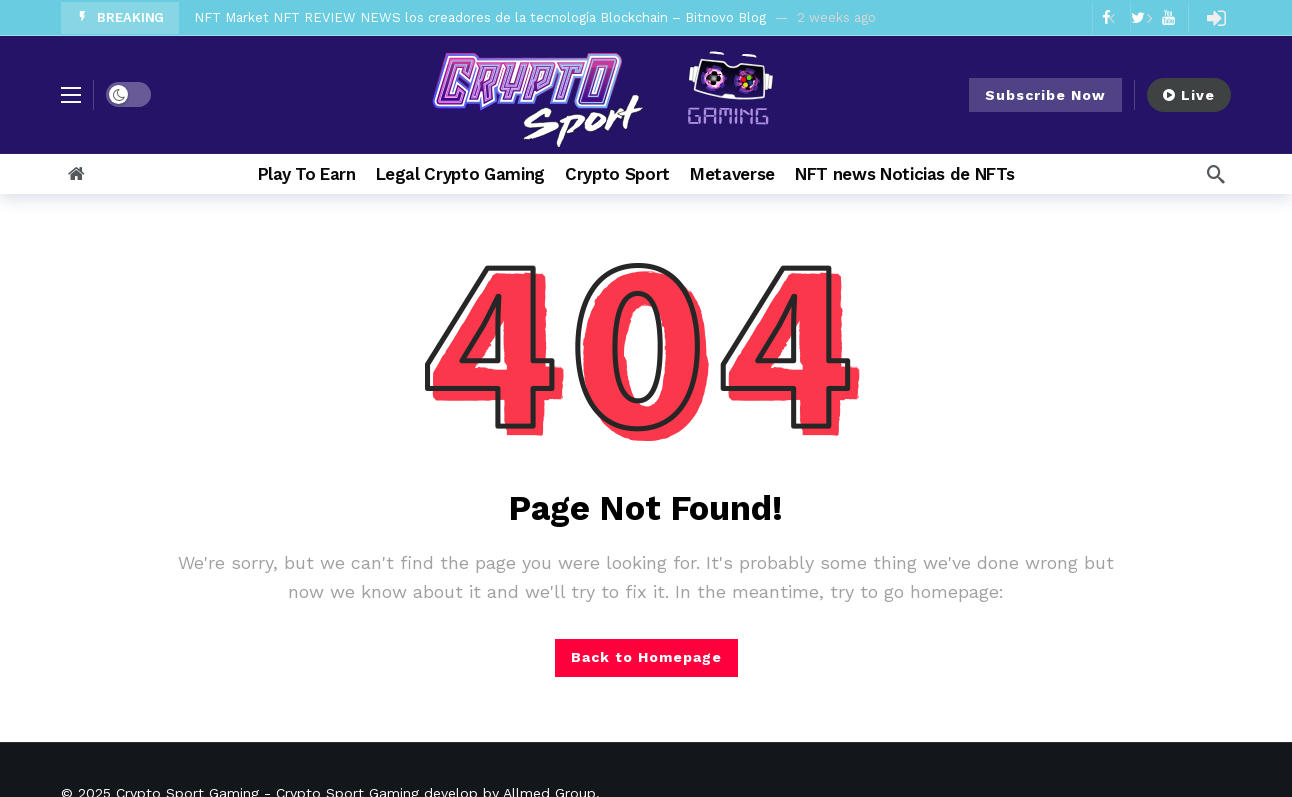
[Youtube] (1168, 17)
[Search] (1216, 174)
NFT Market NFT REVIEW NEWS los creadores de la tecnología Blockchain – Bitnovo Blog (480, 17)
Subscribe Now (1045, 95)
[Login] (1216, 18)
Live (1189, 95)
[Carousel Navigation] (1130, 18)
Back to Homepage (646, 657)
